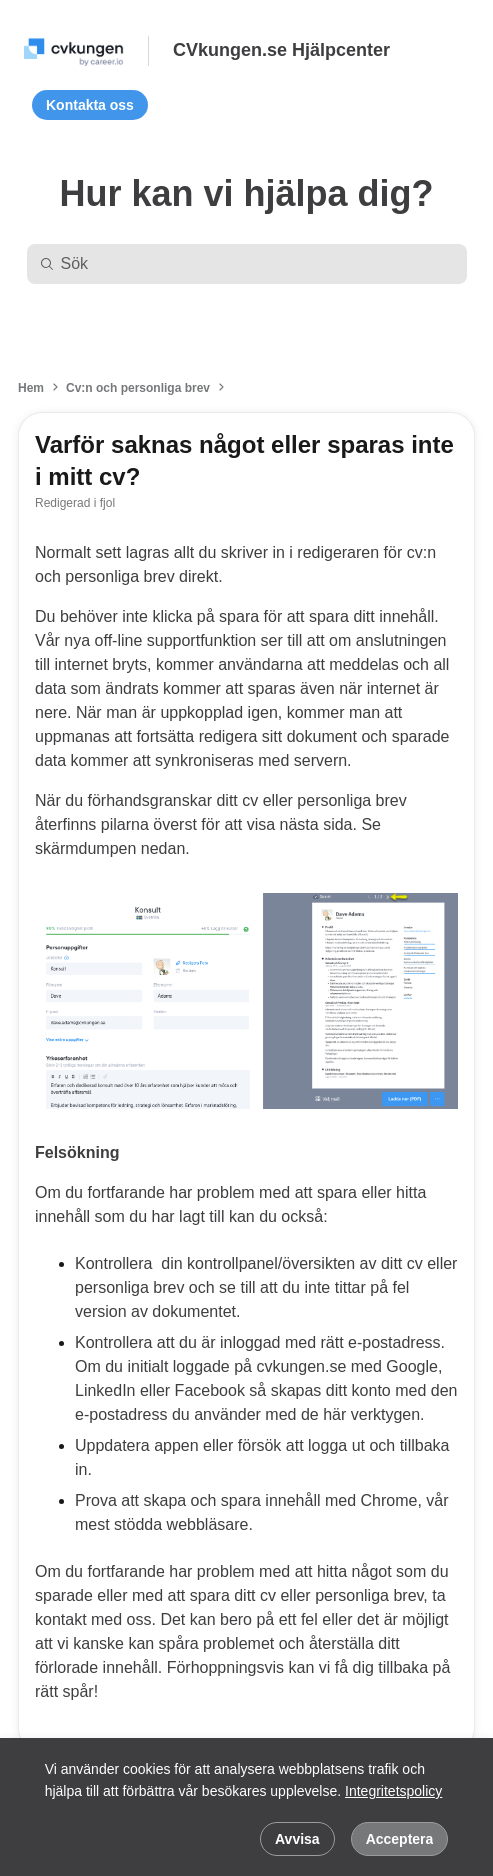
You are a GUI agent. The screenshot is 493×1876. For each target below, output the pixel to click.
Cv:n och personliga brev (138, 388)
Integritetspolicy (393, 1791)
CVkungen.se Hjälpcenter (281, 50)
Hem (31, 388)
